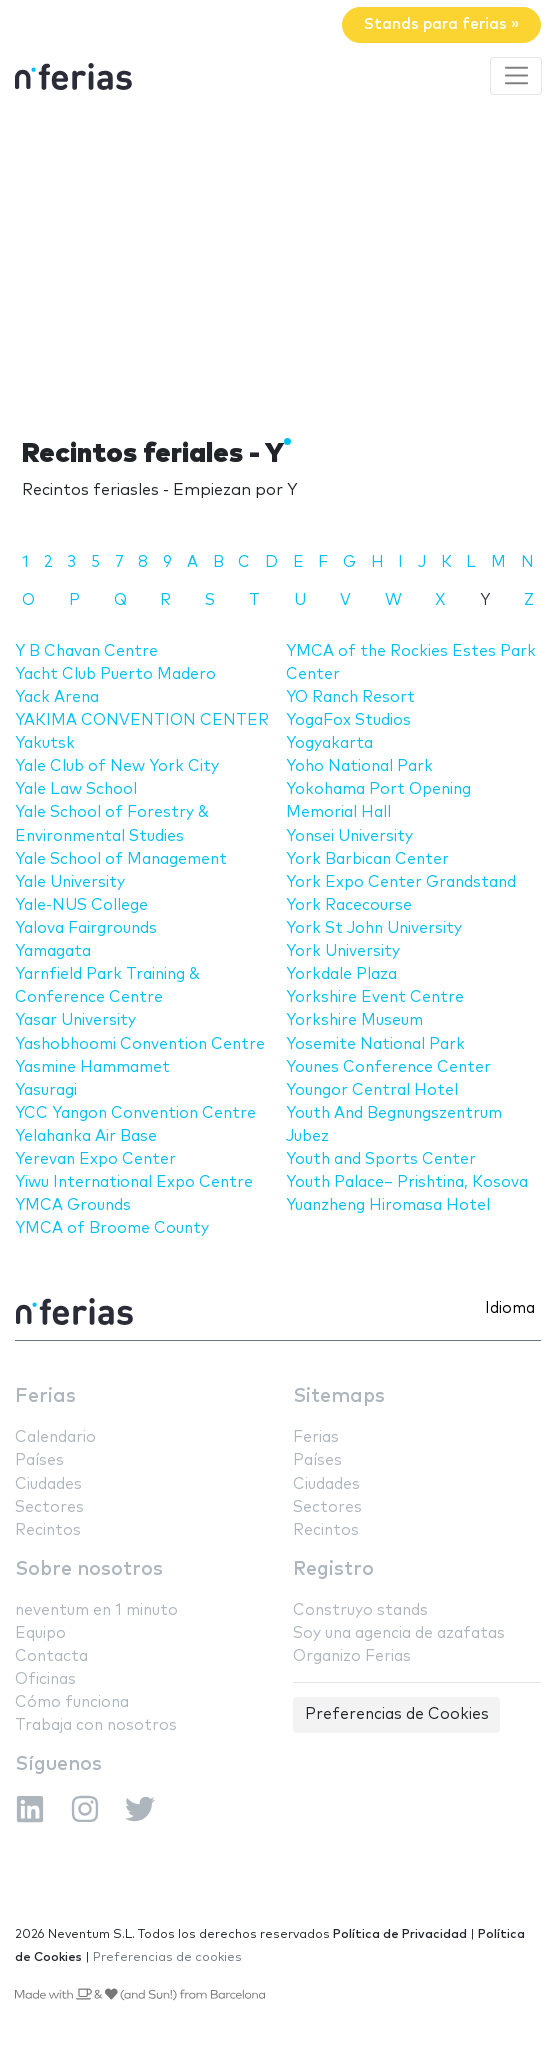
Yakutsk (45, 743)
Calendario (55, 1437)
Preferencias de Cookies (397, 1714)
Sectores (49, 1507)
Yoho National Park (359, 766)
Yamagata (53, 951)
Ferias (45, 1396)
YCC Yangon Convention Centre (135, 1113)
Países (39, 1460)
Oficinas (45, 1679)
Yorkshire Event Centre (375, 997)
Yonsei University (349, 836)
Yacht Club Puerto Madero (115, 674)
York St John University (374, 928)
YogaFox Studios (348, 720)
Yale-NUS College (81, 905)
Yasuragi (46, 1090)
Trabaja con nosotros (96, 1725)
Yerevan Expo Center (95, 1159)
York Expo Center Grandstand (401, 882)
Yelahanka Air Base (86, 1136)
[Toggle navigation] (516, 76)
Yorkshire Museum (354, 1020)
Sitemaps (339, 1396)
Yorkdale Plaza (341, 974)
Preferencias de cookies (167, 1957)
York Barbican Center (367, 859)
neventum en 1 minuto (96, 1610)
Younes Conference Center (388, 1067)
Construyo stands (360, 1610)
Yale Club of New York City (117, 766)
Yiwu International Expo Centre (134, 1182)
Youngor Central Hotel (372, 1090)
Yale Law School (76, 789)
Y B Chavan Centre (86, 651)
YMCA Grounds (73, 1205)
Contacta (51, 1656)
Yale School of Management (121, 859)
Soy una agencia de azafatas (399, 1633)
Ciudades (48, 1484)
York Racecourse (349, 905)
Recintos (48, 1530)
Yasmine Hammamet (92, 1067)
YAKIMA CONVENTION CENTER (142, 720)
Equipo (40, 1633)
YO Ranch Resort (350, 697)
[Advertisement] (278, 263)
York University (343, 951)
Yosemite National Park (375, 1044)
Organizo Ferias (352, 1656)
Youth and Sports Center (381, 1159)
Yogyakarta (329, 743)
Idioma (510, 1308)
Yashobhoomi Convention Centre (140, 1044)
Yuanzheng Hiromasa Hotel (388, 1205)
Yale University (70, 882)
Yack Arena (57, 697)
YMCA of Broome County (112, 1228)
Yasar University (75, 1020)
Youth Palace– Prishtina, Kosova (407, 1182)
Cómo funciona (72, 1702)
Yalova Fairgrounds (86, 928)
